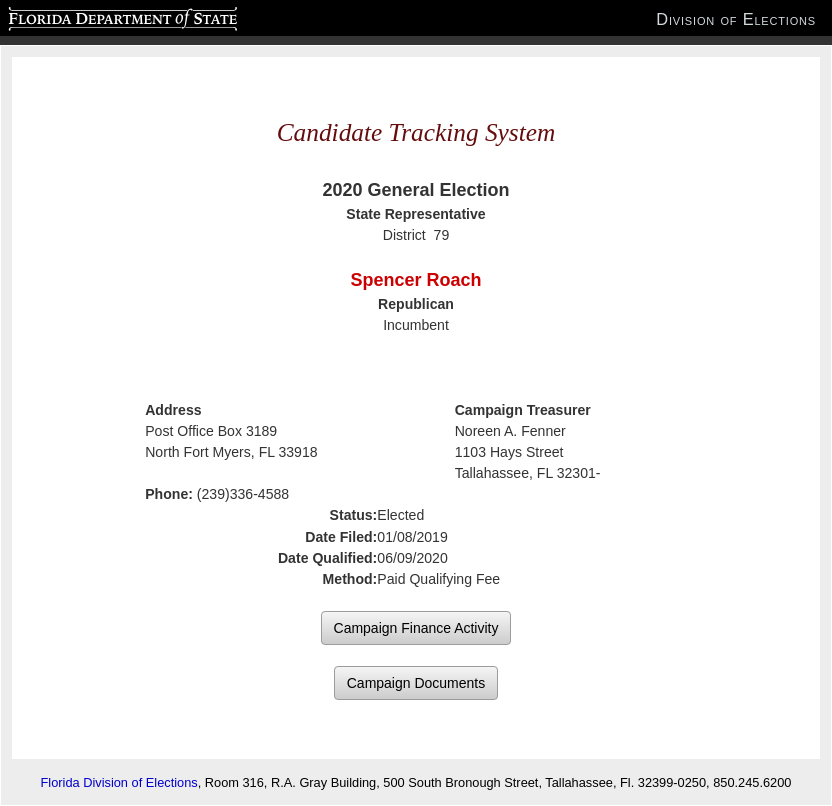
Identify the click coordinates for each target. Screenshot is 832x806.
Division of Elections (736, 19)
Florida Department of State (83, 16)
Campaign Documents (416, 683)
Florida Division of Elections (119, 782)
